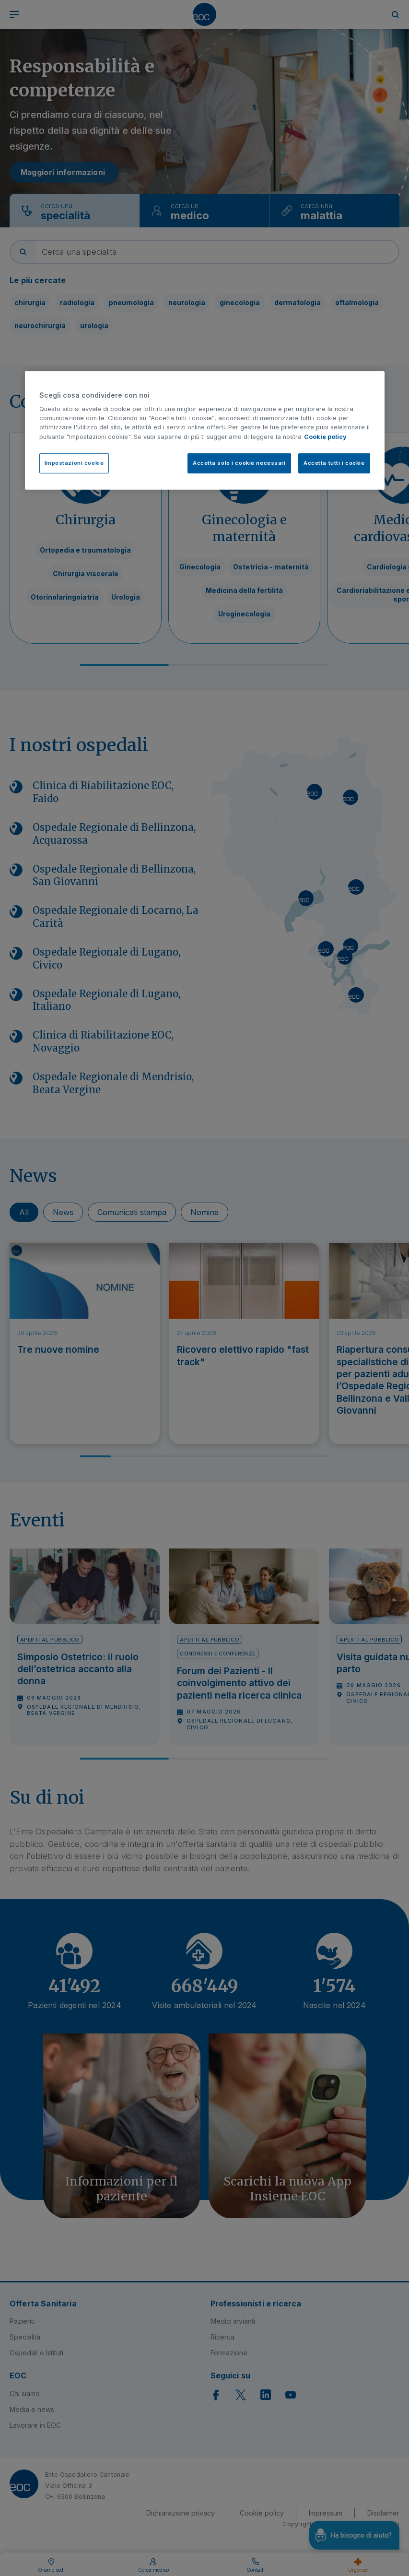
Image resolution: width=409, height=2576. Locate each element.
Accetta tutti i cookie (334, 463)
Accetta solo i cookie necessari (239, 463)
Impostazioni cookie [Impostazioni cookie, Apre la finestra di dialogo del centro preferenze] (74, 463)
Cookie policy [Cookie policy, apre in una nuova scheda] (325, 436)
